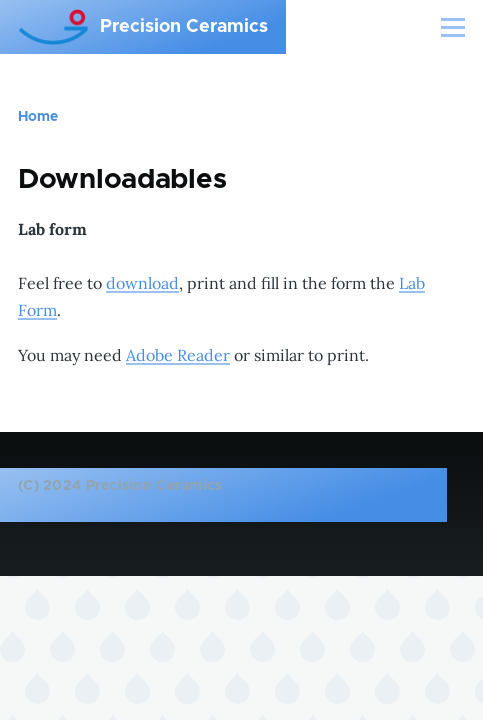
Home (38, 117)
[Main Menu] (453, 27)
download (142, 283)
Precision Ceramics (184, 27)
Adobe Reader (178, 355)
